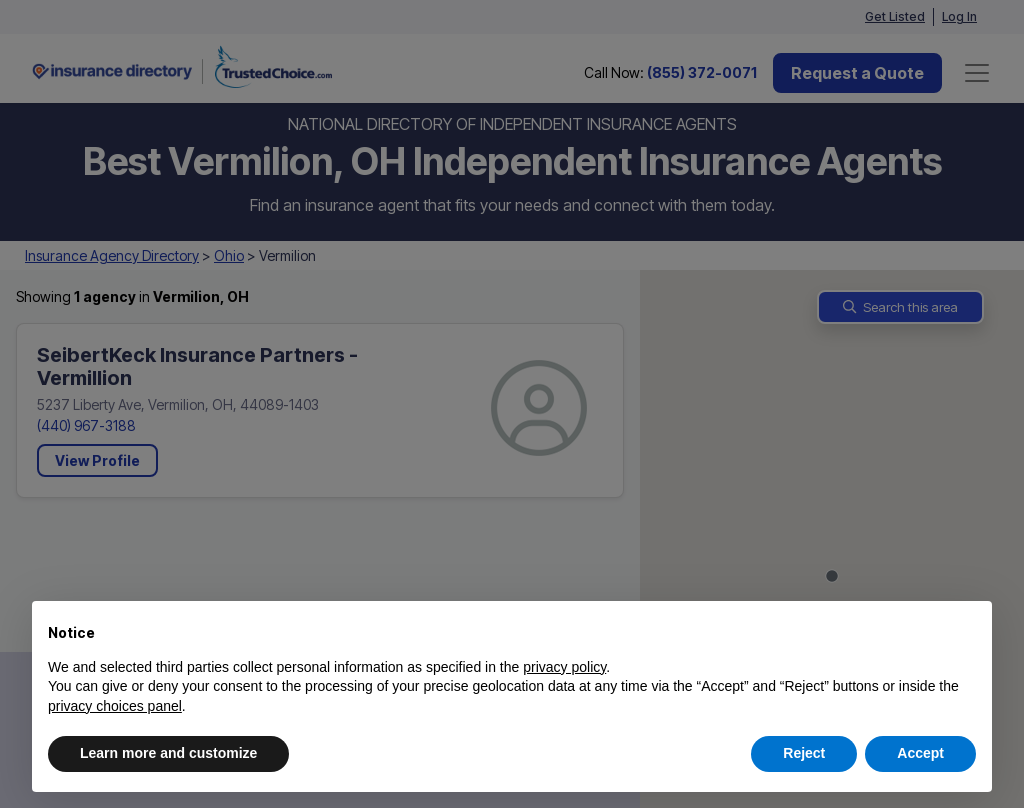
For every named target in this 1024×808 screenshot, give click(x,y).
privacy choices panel (115, 706)
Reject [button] (804, 753)
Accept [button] (920, 753)
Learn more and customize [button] (168, 753)
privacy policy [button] (564, 667)
